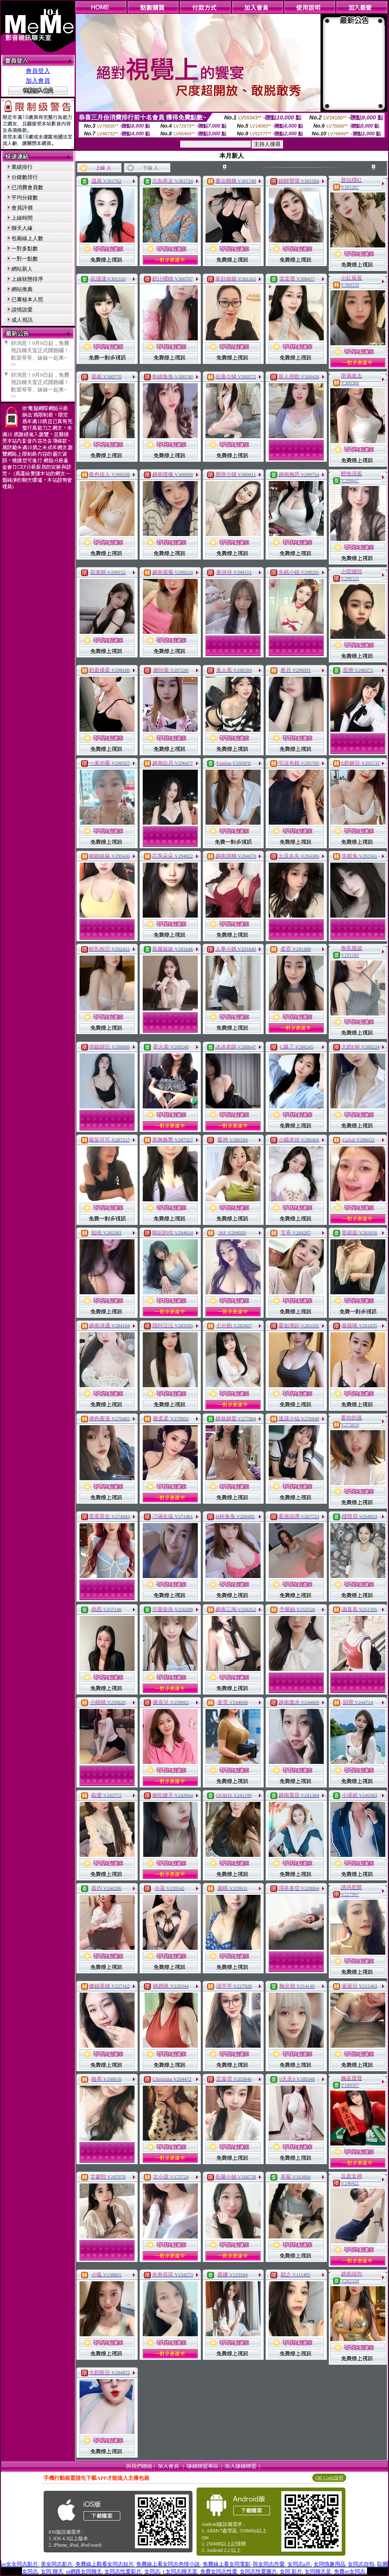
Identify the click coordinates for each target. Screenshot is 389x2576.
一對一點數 (24, 259)
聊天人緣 (22, 228)
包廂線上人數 (27, 238)
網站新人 (22, 269)
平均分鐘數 (24, 197)
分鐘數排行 (24, 177)
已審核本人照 (27, 299)
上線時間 (22, 218)
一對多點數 (24, 248)
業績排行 (22, 167)
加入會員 (38, 80)
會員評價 (22, 208)
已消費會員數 (27, 187)
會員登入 (38, 71)
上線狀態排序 (27, 279)
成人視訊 (22, 320)
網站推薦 (22, 289)
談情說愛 (22, 310)
